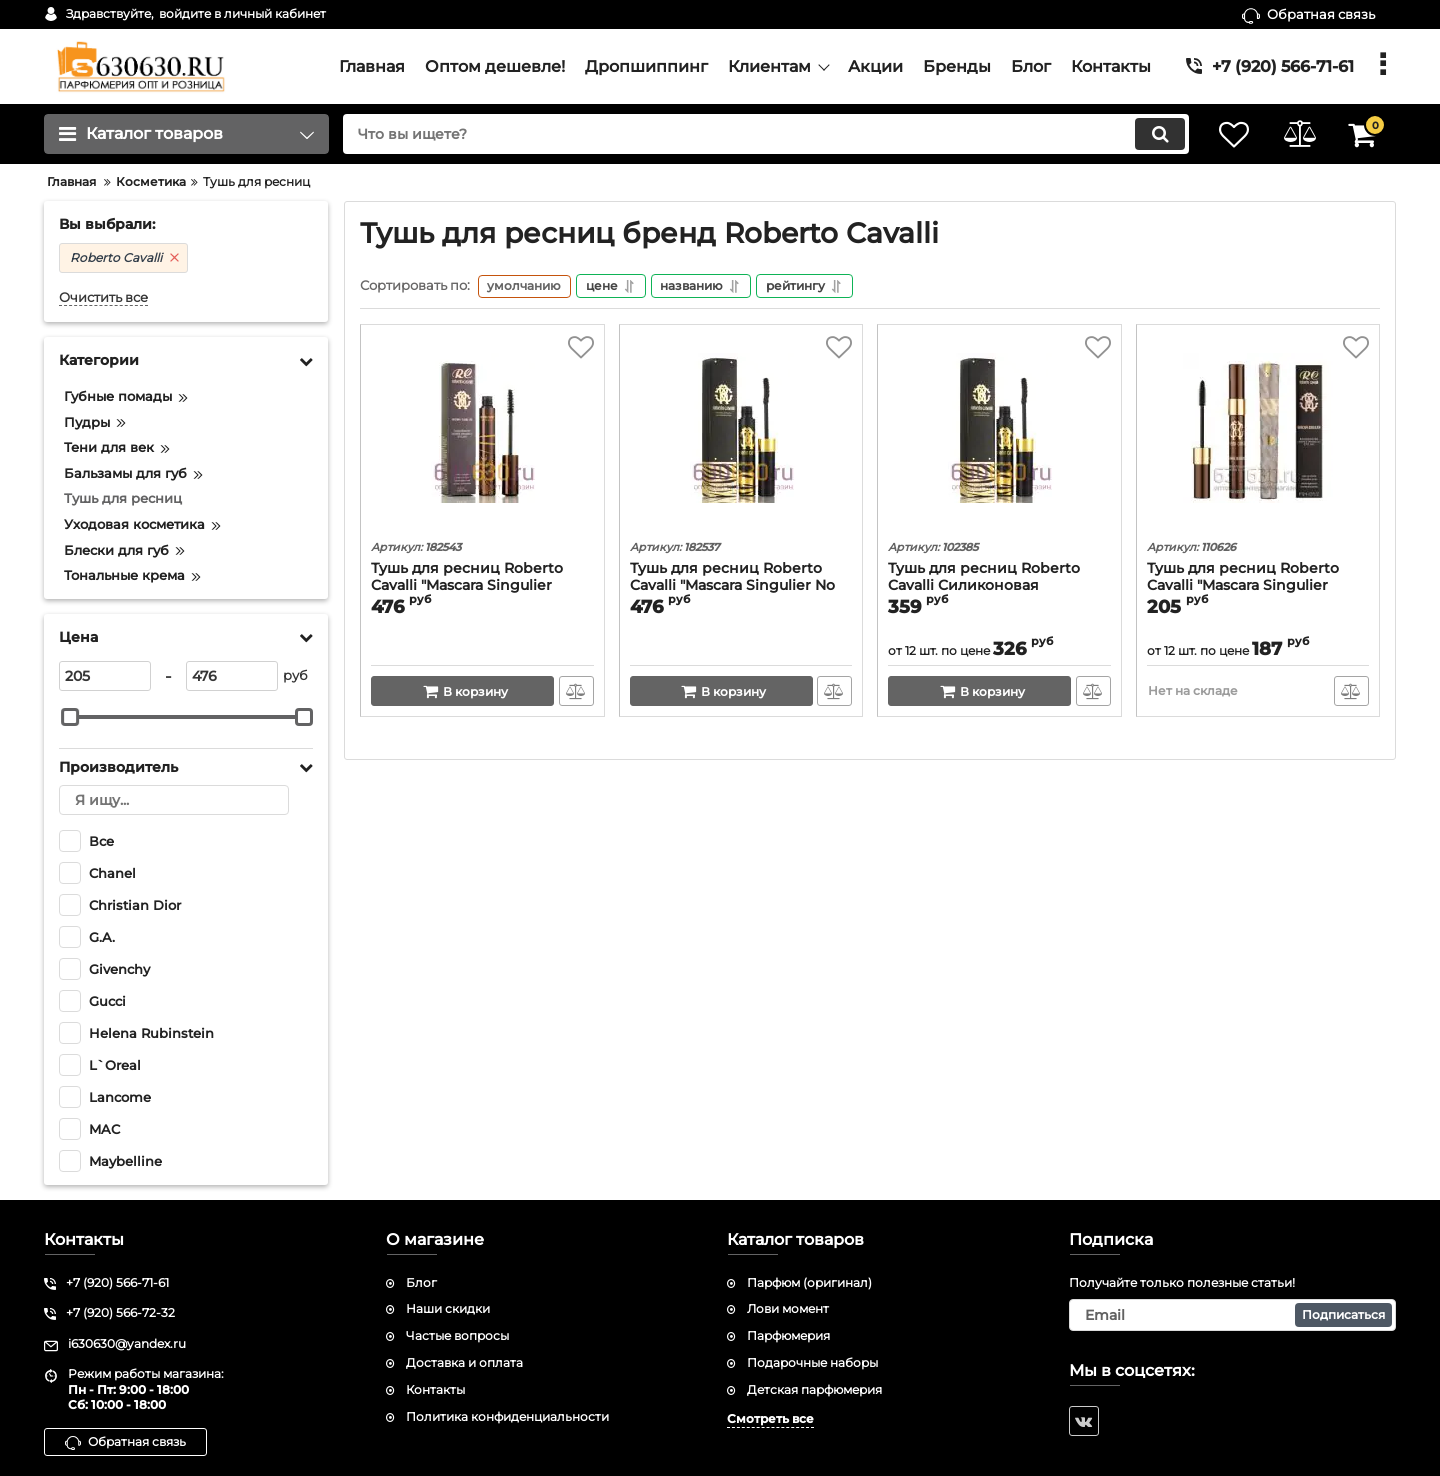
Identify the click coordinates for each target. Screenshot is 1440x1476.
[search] (757, 134)
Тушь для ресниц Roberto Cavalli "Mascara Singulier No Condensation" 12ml (732, 587)
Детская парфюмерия (814, 1389)
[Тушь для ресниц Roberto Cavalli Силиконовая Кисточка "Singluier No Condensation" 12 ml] (999, 436)
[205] (105, 676)
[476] (232, 676)
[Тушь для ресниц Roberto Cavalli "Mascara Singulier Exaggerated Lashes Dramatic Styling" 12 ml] (1258, 436)
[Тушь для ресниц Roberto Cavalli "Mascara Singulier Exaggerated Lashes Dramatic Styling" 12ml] (482, 436)
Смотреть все (770, 1418)
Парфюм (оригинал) (809, 1282)
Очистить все (103, 297)
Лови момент (788, 1308)
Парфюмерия (788, 1335)
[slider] (70, 717)
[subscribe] (1233, 1315)
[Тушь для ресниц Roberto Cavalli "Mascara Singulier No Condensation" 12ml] (741, 436)
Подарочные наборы (812, 1362)
